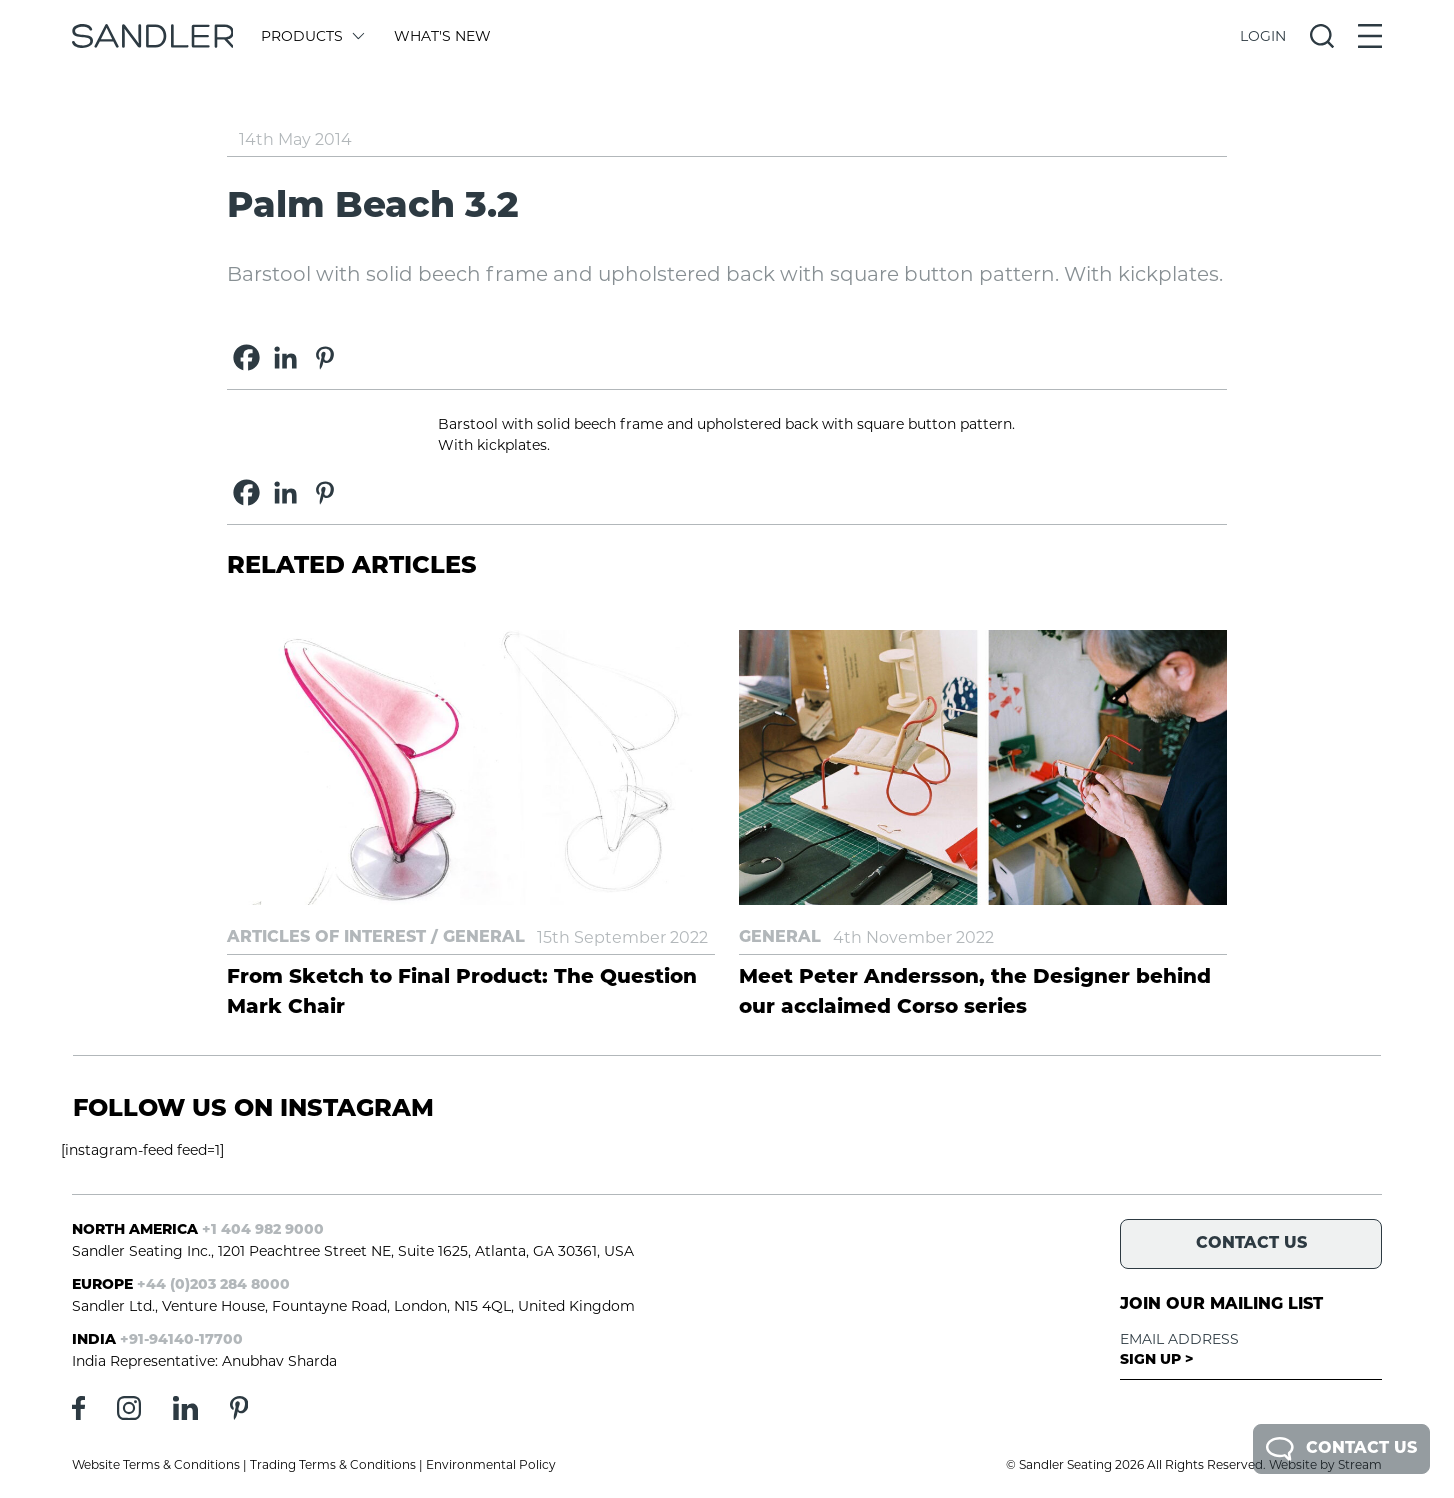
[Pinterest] (324, 357)
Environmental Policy (491, 1464)
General (484, 938)
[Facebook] (246, 357)
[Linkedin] (285, 357)
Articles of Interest (326, 938)
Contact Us (1341, 1449)
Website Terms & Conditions (156, 1464)
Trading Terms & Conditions (333, 1464)
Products (311, 36)
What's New (442, 36)
